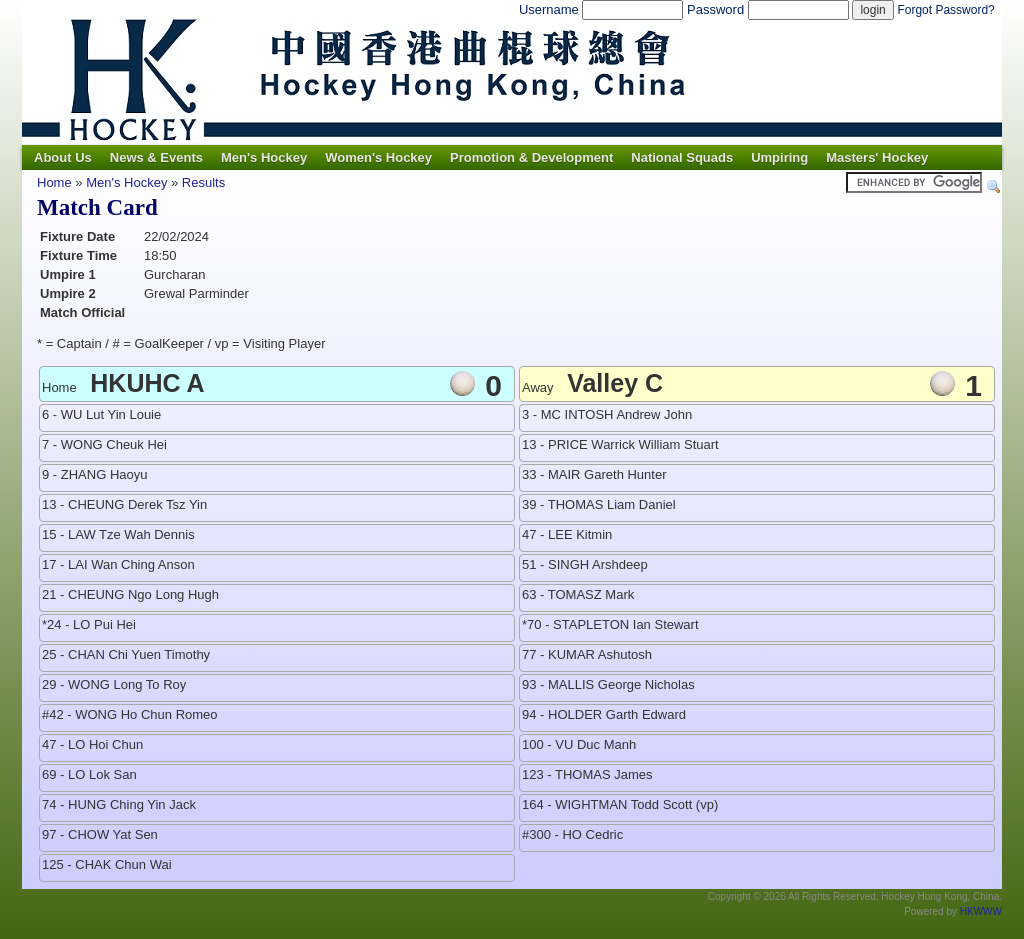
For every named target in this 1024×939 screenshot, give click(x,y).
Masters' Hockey (877, 157)
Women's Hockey (378, 157)
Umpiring (779, 157)
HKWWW (981, 911)
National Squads (682, 157)
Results (203, 182)
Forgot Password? (945, 10)
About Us (63, 157)
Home (54, 182)
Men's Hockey (264, 157)
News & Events (156, 157)
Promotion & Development (531, 157)
